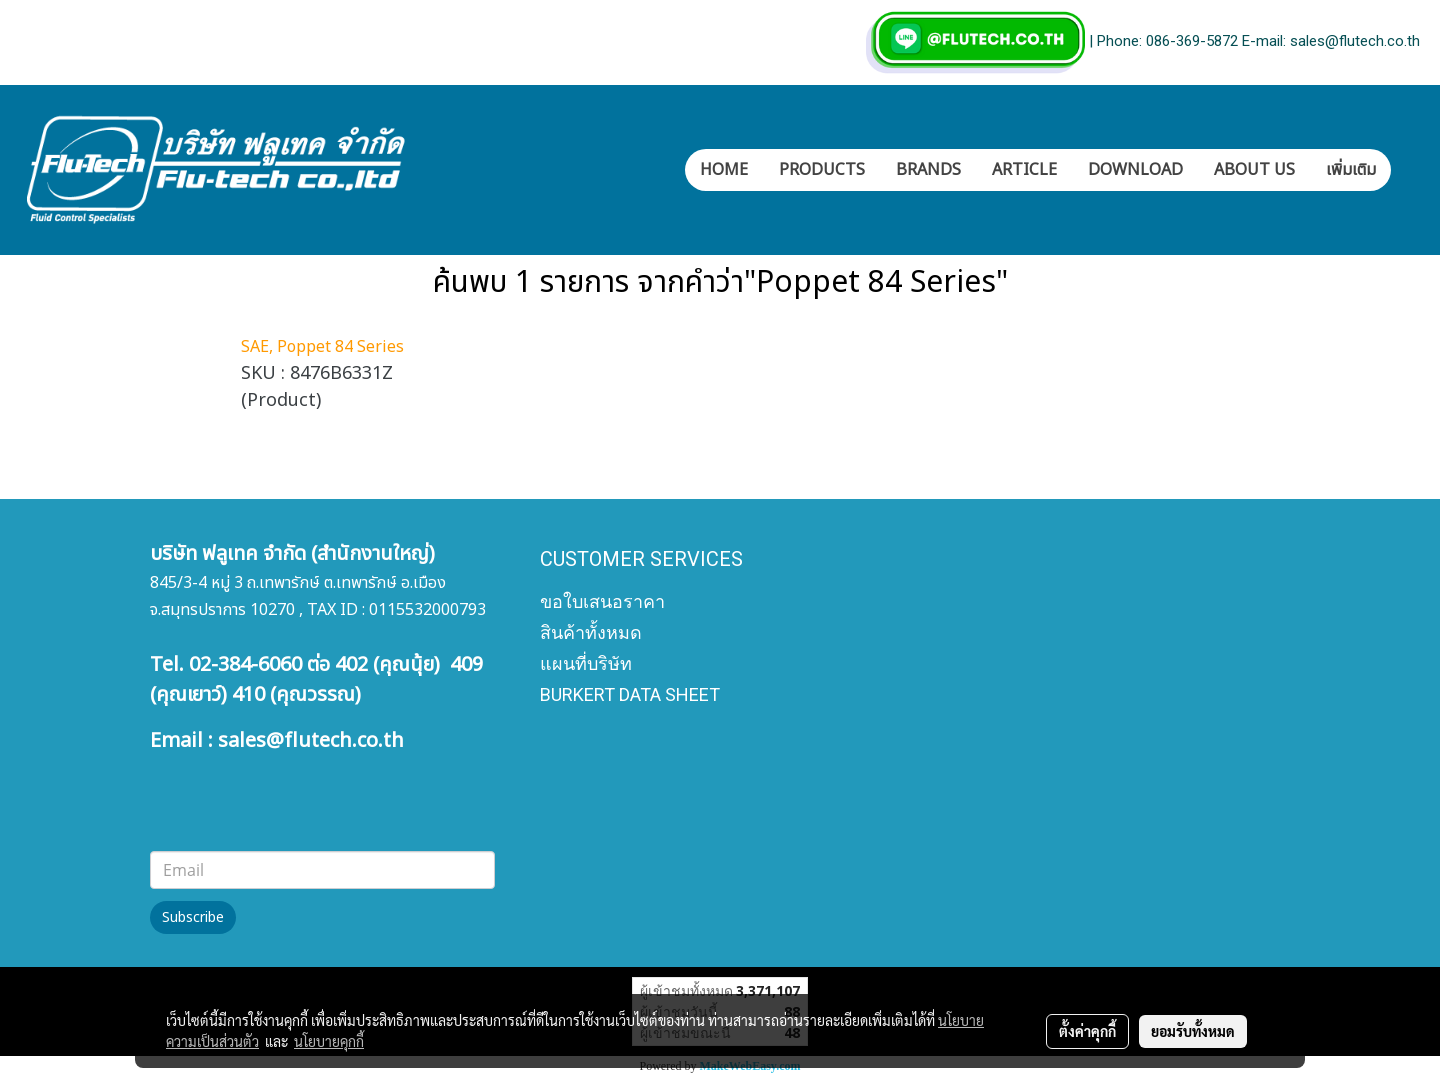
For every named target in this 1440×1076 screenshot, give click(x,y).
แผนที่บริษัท (586, 663)
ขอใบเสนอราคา (602, 601)
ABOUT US (1254, 170)
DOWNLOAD (1135, 170)
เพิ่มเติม (1351, 170)
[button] (1409, 170)
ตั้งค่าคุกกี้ (1087, 1031)
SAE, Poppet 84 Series (322, 347)
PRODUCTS (822, 170)
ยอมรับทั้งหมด (1193, 1031)
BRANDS (928, 170)
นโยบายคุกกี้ (329, 1041)
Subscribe (193, 917)
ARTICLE (1024, 170)
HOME (724, 170)
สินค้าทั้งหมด (591, 632)
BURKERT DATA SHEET (630, 694)
